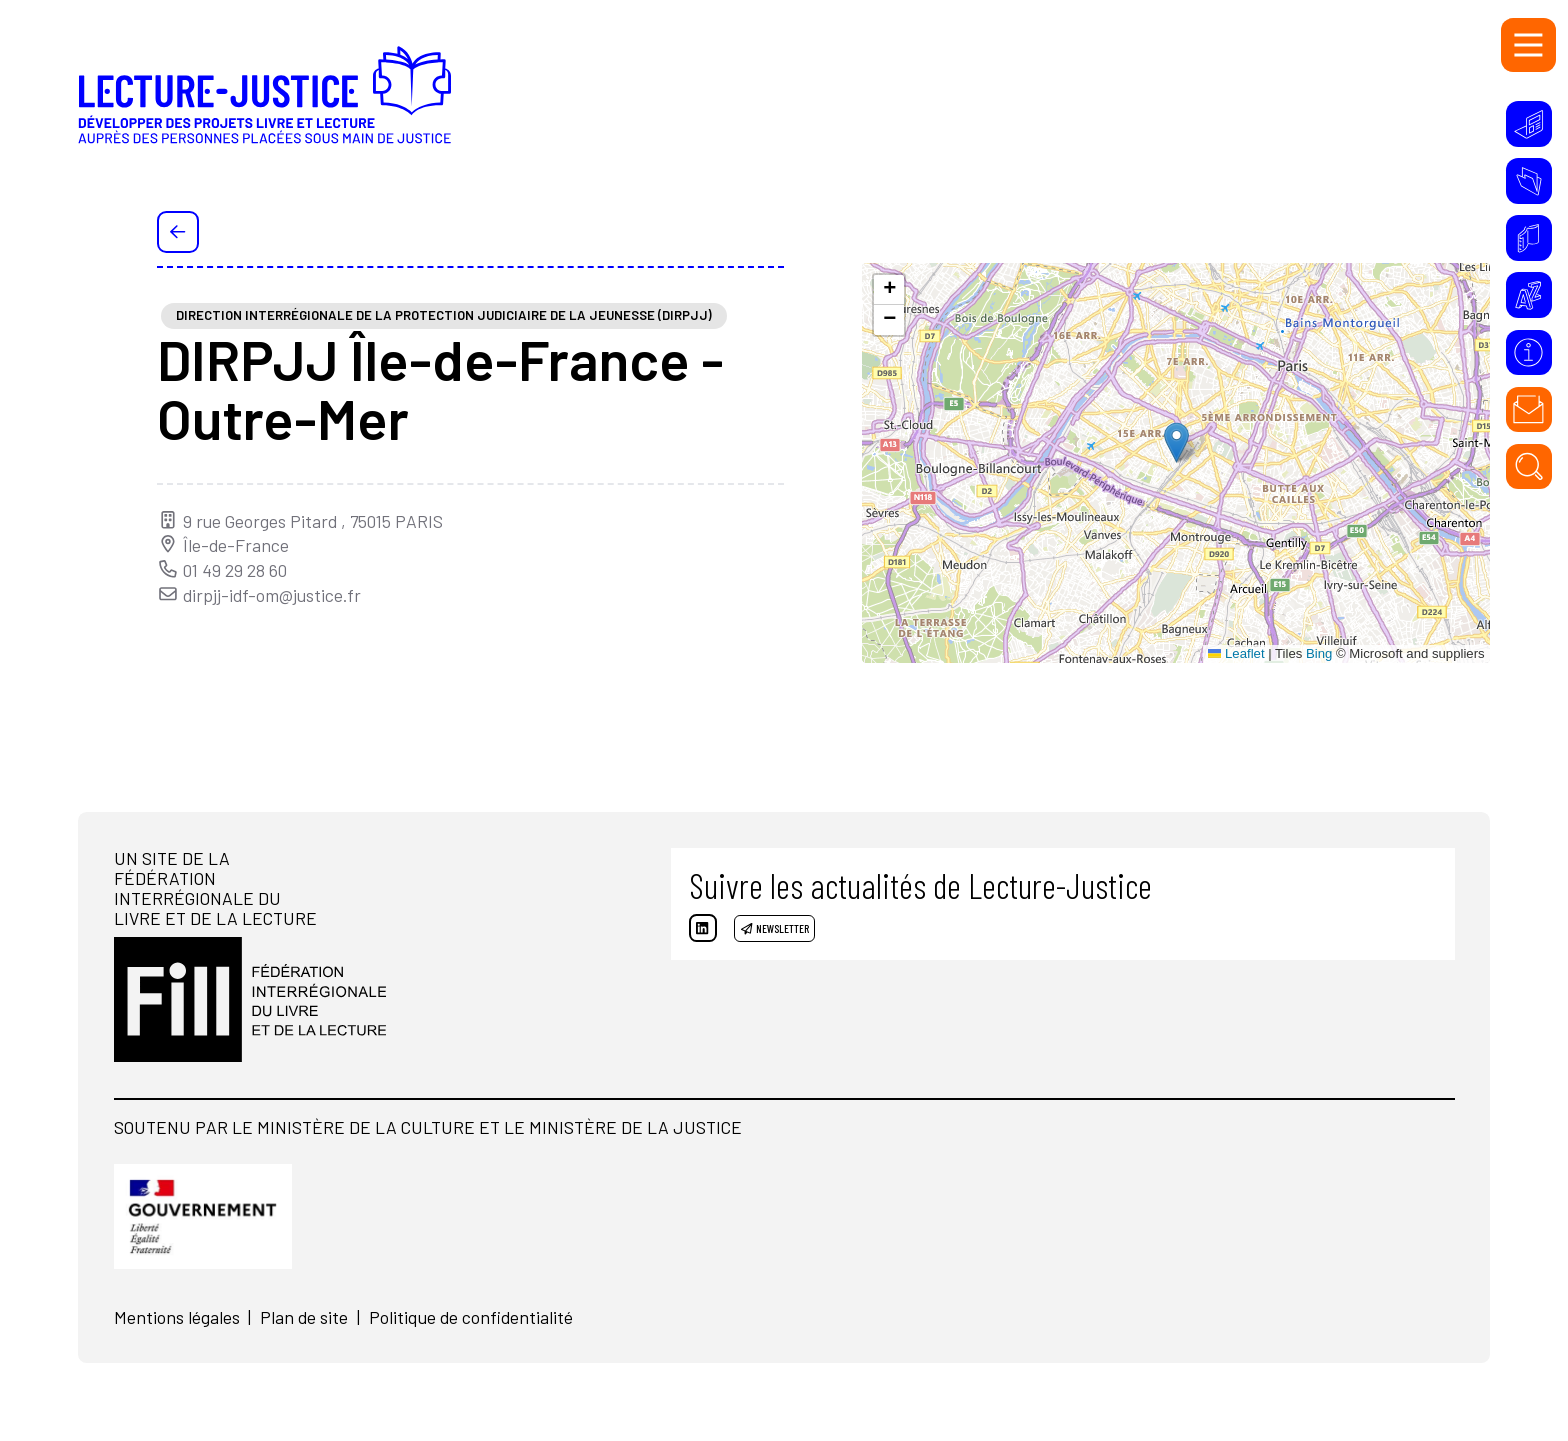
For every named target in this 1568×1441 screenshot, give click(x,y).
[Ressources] (1529, 181)
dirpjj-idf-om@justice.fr (259, 595)
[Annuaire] (1529, 238)
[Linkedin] (712, 937)
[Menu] (1528, 45)
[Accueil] (341, 106)
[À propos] (1529, 353)
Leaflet (1236, 653)
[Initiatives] (1529, 124)
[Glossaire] (1529, 295)
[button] (1176, 442)
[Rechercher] (1529, 467)
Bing (1319, 653)
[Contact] (1529, 410)
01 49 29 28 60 (222, 570)
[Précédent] (178, 232)
